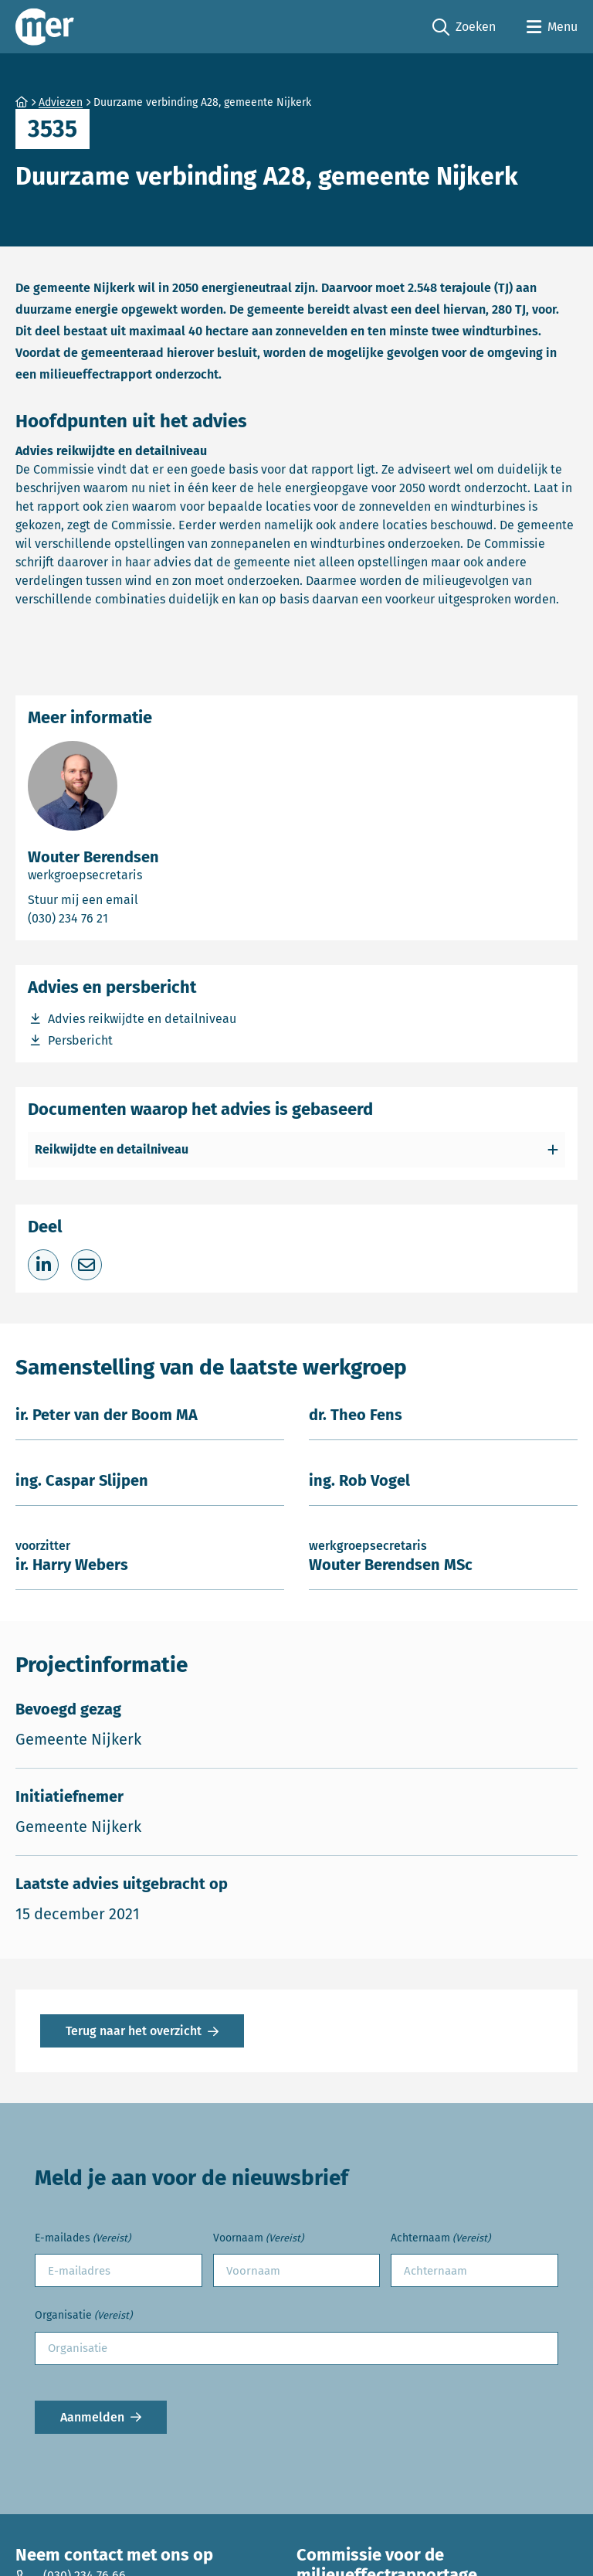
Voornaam (258, 2238)
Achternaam (440, 2238)
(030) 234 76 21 (130, 917)
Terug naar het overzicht (134, 2031)
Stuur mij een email (152, 899)
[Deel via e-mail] (86, 1264)
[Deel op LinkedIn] (43, 1264)
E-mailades (82, 2238)
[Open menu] (552, 27)
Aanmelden (92, 2417)
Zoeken (464, 27)
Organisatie (83, 2316)
